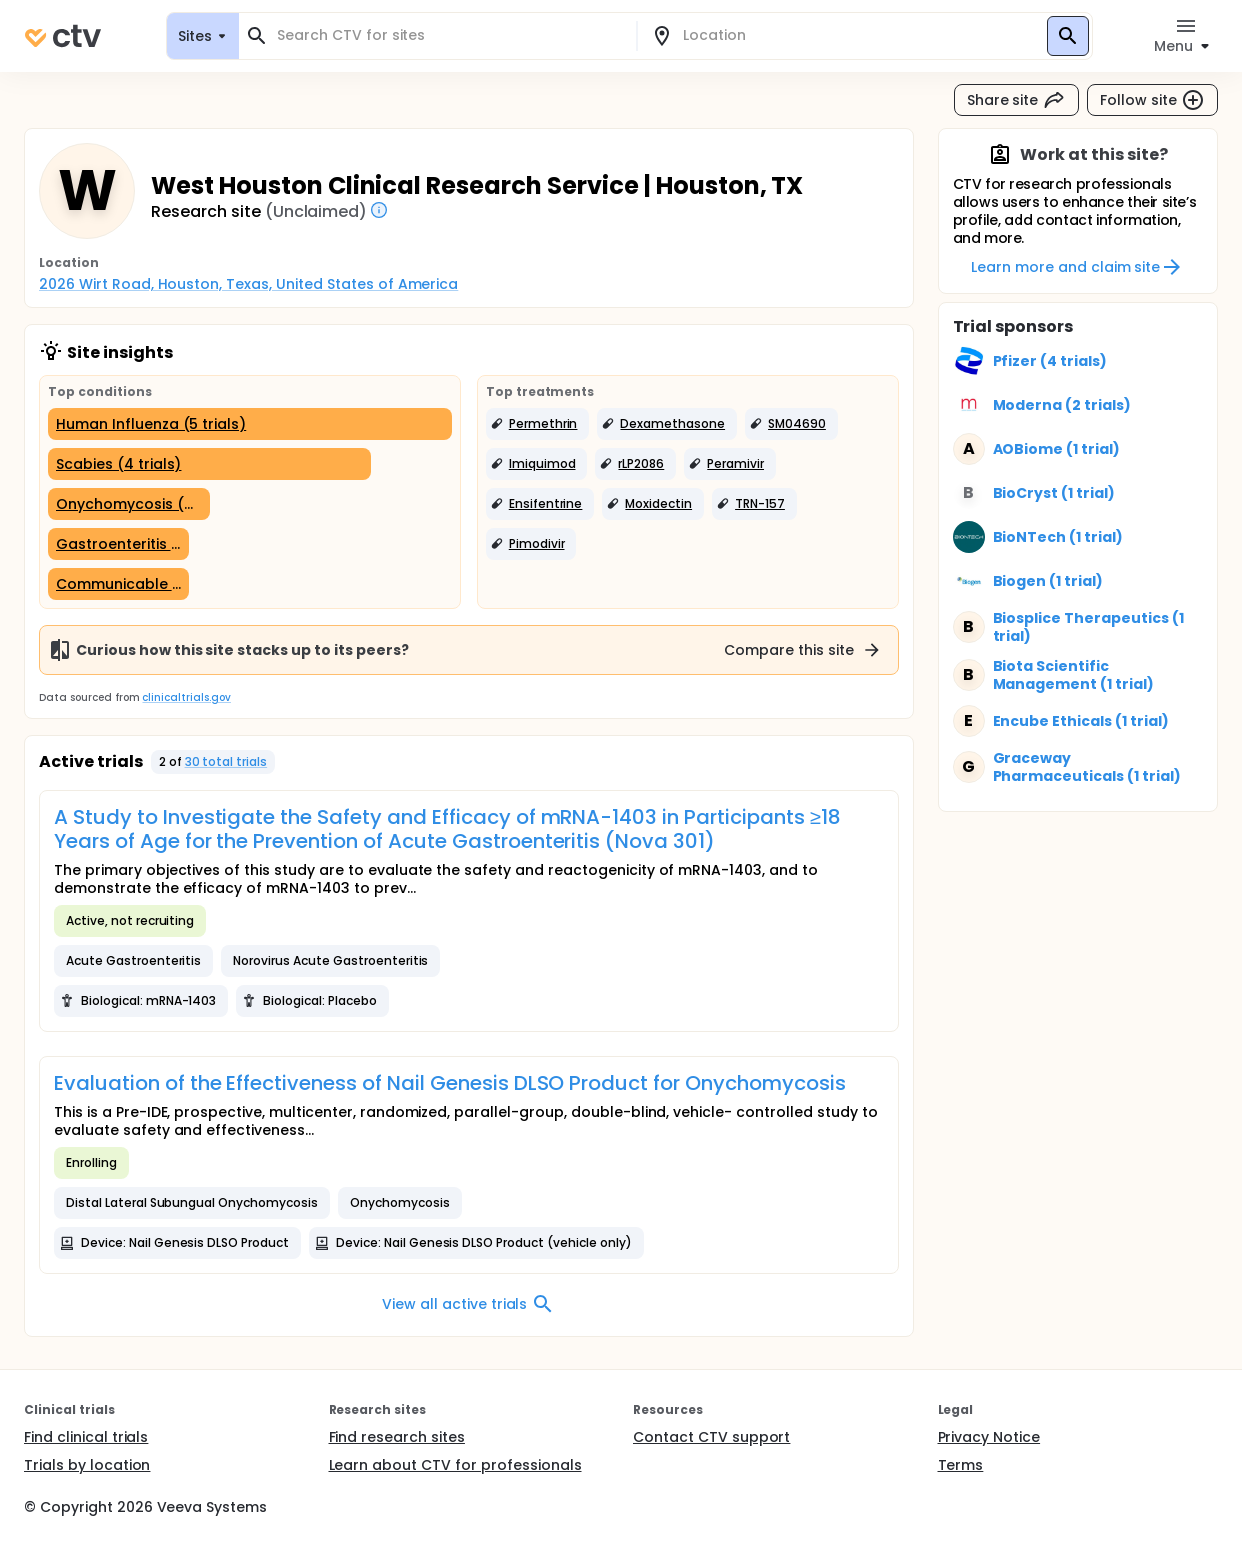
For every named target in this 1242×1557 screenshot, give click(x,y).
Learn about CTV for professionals (455, 1465)
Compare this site (803, 650)
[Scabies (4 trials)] (209, 464)
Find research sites (397, 1437)
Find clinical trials (86, 1437)
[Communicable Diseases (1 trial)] (118, 584)
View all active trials (468, 1304)
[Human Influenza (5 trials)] (250, 424)
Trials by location (87, 1465)
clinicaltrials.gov (186, 697)
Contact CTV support (711, 1437)
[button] (538, 424)
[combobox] (449, 35)
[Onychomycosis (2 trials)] (129, 504)
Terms (961, 1465)
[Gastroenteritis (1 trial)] (118, 544)
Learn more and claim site (1077, 267)
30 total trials (226, 761)
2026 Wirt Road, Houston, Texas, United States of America (248, 284)
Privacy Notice (989, 1437)
